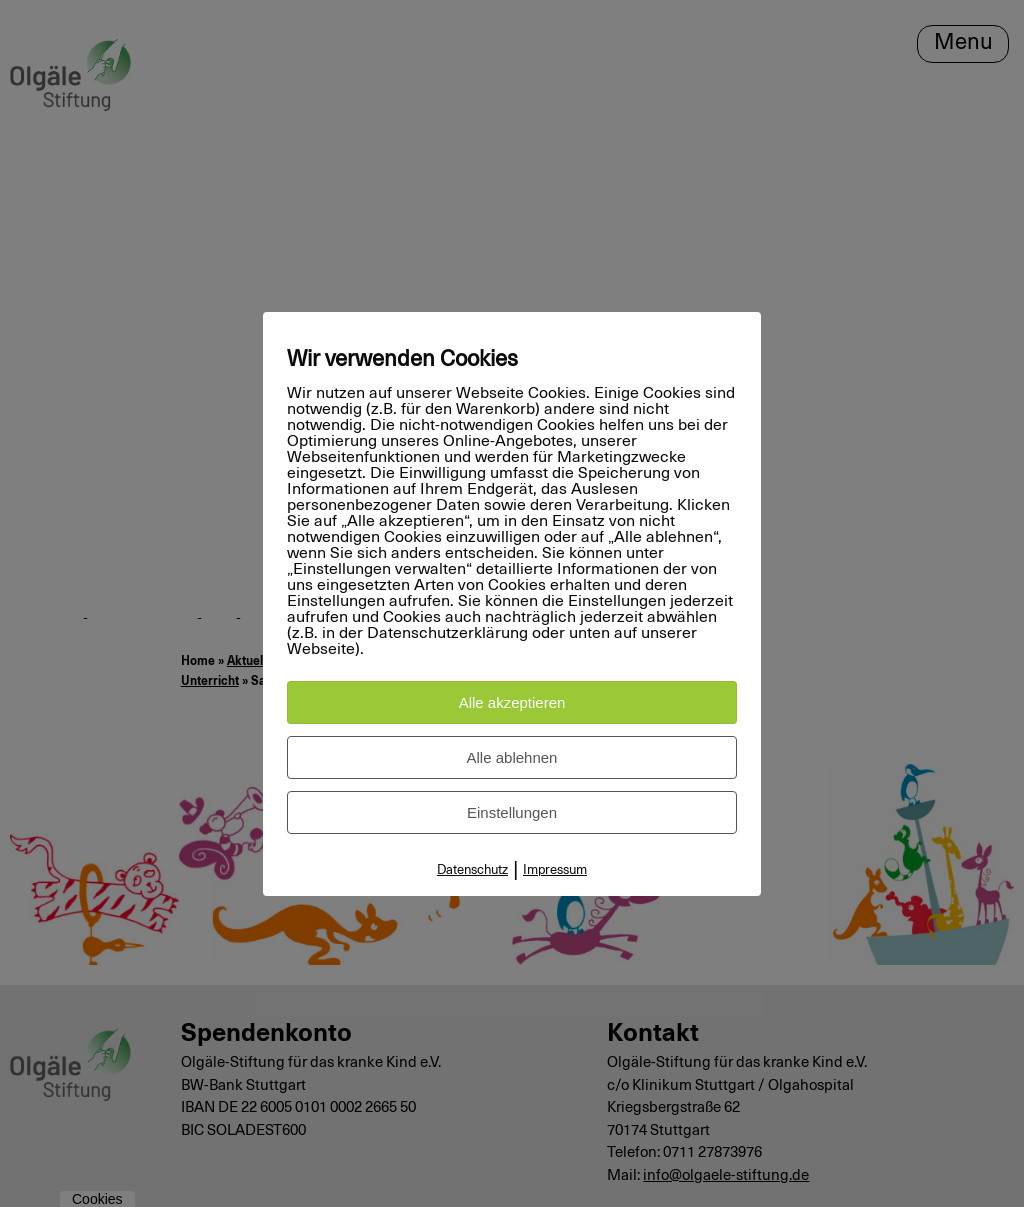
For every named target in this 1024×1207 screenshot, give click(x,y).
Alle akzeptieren (512, 702)
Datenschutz (472, 870)
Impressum (555, 870)
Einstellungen (512, 812)
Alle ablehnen (512, 757)
